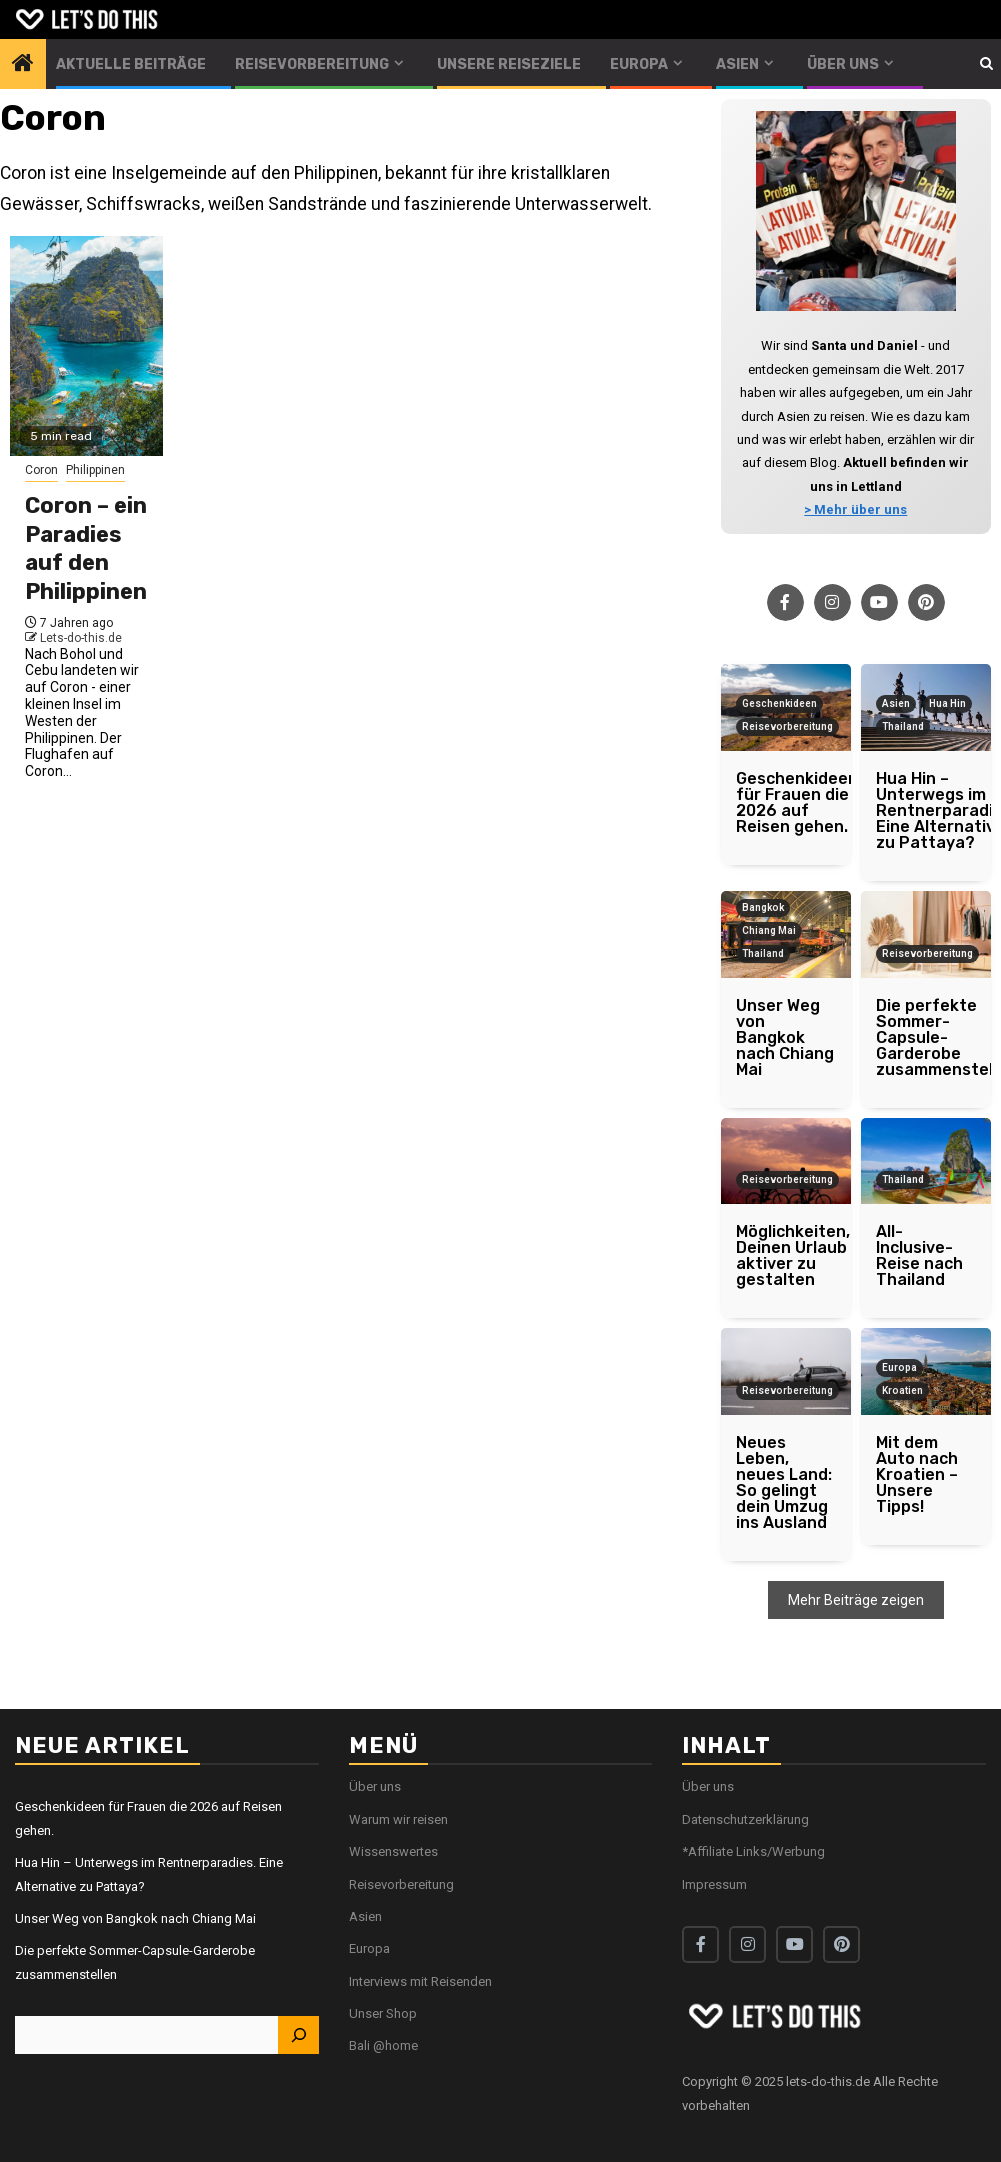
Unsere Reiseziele (509, 64)
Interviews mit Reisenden (420, 1981)
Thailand (903, 726)
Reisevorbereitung (312, 64)
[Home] (23, 65)
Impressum (714, 1884)
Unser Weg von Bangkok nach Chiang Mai (135, 1918)
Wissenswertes (393, 1851)
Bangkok (763, 907)
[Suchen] (298, 2035)
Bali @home (383, 2045)
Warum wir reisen (398, 1819)
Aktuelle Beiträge (131, 64)
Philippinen (95, 470)
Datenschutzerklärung (745, 1819)
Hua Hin (947, 703)
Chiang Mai (769, 930)
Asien (737, 64)
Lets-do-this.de (81, 638)
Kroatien (902, 1390)
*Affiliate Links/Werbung (753, 1851)
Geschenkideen (779, 703)
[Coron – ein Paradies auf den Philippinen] (86, 346)
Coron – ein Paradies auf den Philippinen (86, 548)
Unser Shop (383, 2013)
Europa (639, 64)
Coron (41, 470)
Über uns (843, 64)
